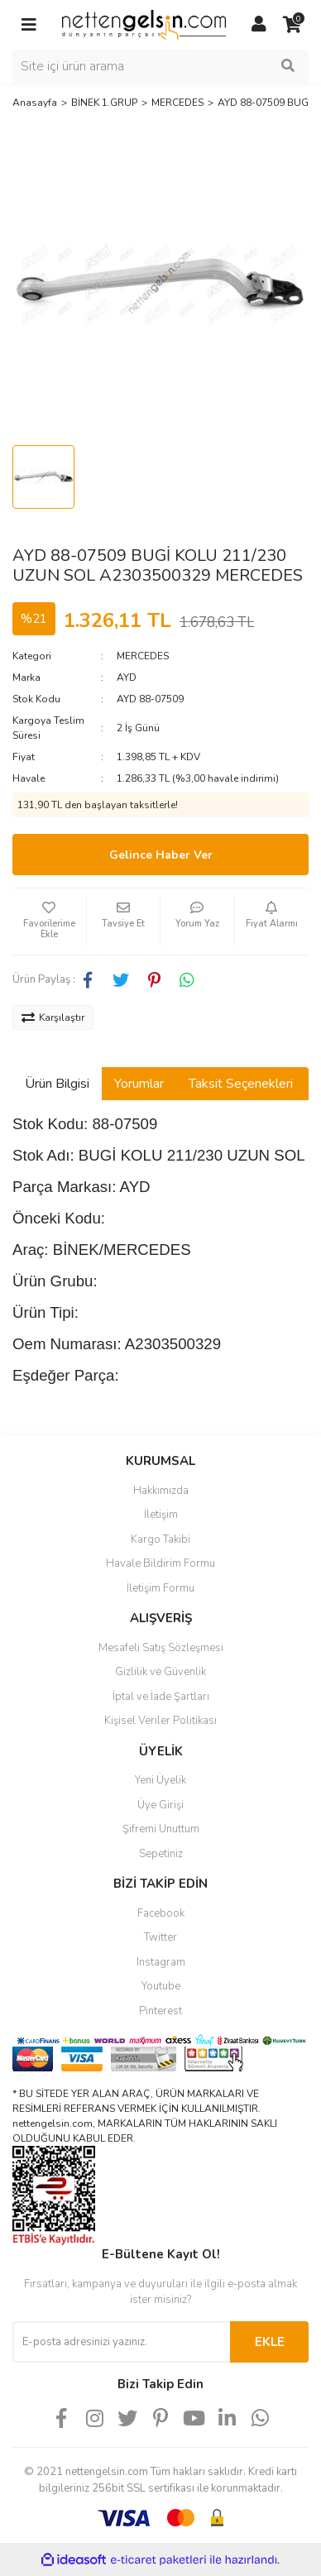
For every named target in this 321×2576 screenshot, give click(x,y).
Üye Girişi (160, 1805)
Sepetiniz (161, 1853)
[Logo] (144, 24)
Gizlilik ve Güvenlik (160, 1671)
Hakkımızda (161, 1490)
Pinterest (160, 2011)
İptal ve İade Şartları (161, 1696)
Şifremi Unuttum (160, 1829)
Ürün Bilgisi (57, 1084)
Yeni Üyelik (160, 1780)
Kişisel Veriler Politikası (160, 1720)
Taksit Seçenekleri (241, 1084)
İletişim (161, 1514)
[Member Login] (259, 24)
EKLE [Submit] (270, 2342)
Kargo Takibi (160, 1539)
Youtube (160, 1986)
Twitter (160, 1937)
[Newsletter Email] (121, 2342)
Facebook (160, 1913)
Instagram (161, 1962)
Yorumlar (139, 1084)
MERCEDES (143, 656)
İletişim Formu (160, 1588)
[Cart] (292, 24)
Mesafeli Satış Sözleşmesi (160, 1647)
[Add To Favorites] (49, 921)
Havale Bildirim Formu (160, 1563)
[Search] (160, 66)
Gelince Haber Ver (161, 855)
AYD (127, 677)
